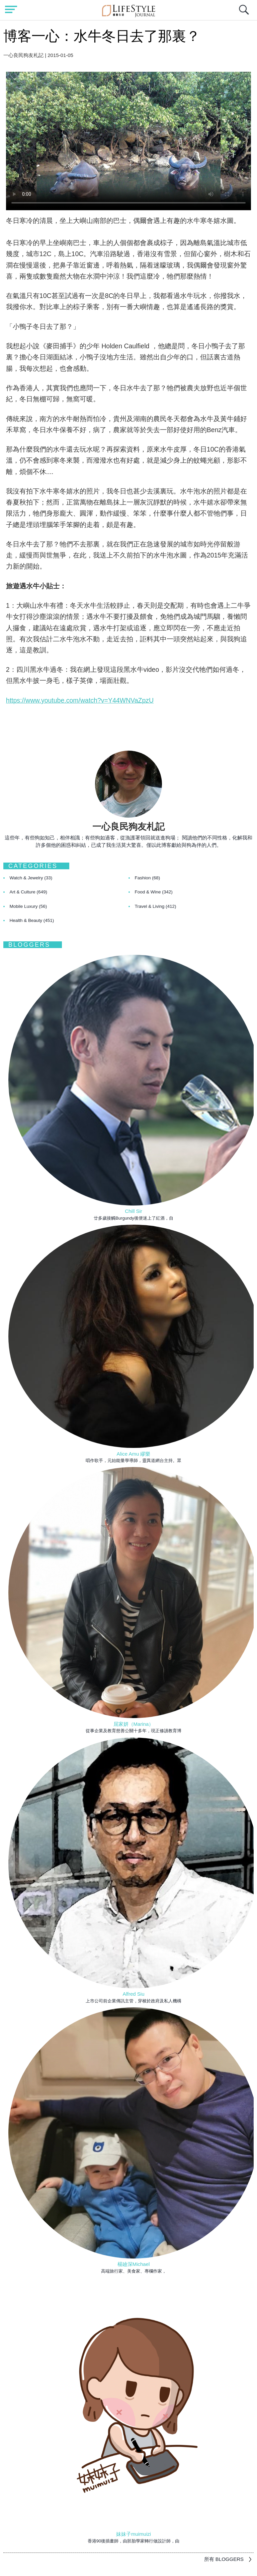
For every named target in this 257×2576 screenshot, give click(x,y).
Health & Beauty (32, 920)
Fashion (147, 877)
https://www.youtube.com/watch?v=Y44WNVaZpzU (80, 700)
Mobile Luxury (28, 906)
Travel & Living (155, 906)
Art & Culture (29, 891)
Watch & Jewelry (31, 877)
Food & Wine (154, 891)
